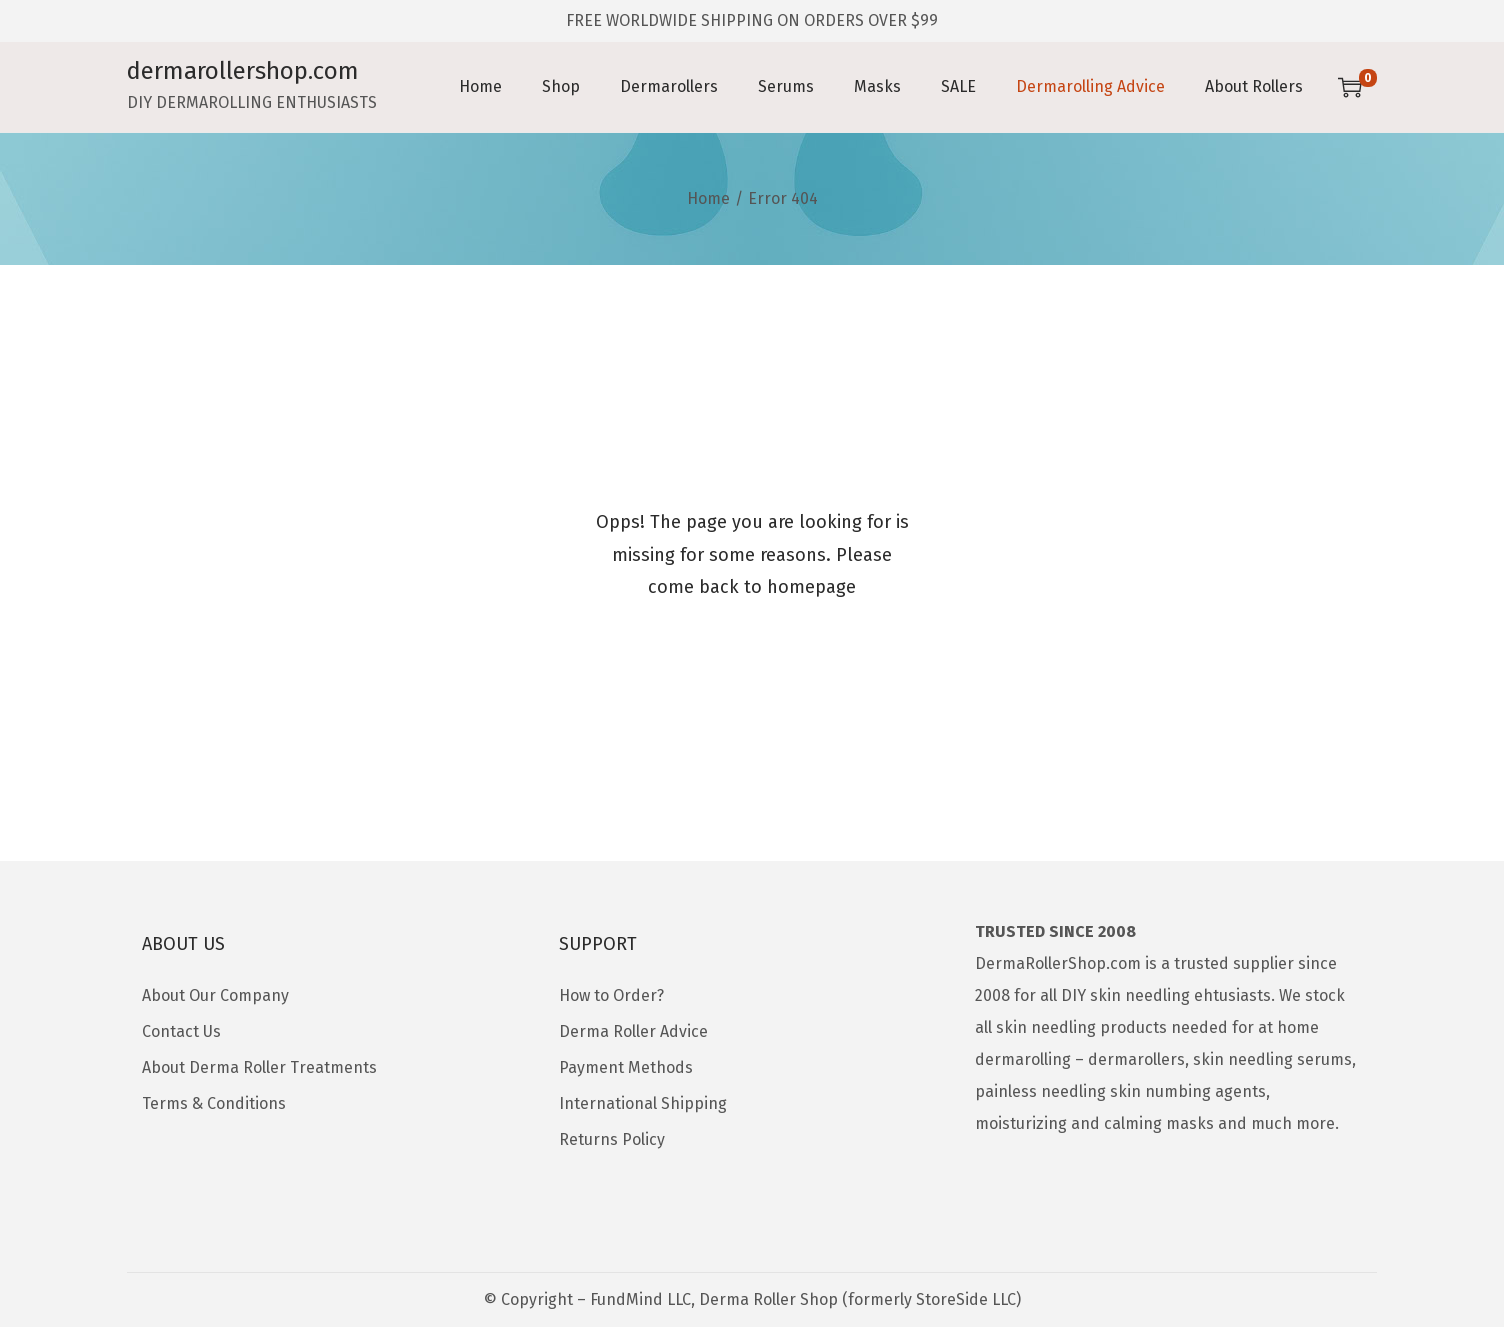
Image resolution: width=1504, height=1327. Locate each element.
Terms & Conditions (214, 1103)
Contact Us (181, 1031)
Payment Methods (626, 1067)
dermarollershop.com (243, 71)
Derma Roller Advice (633, 1031)
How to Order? (611, 995)
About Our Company (215, 995)
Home (708, 198)
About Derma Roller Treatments (259, 1067)
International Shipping (643, 1103)
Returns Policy (612, 1139)
